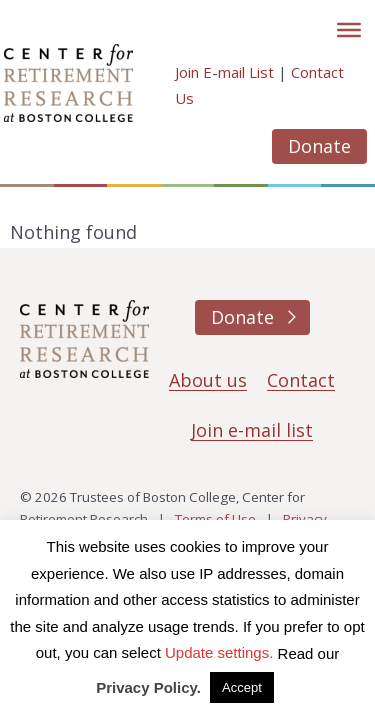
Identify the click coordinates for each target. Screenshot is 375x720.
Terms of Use (215, 519)
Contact (301, 380)
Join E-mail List (224, 72)
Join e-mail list (252, 430)
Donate (319, 146)
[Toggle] (349, 30)
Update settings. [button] (219, 652)
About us (208, 380)
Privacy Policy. (148, 687)
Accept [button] (242, 687)
